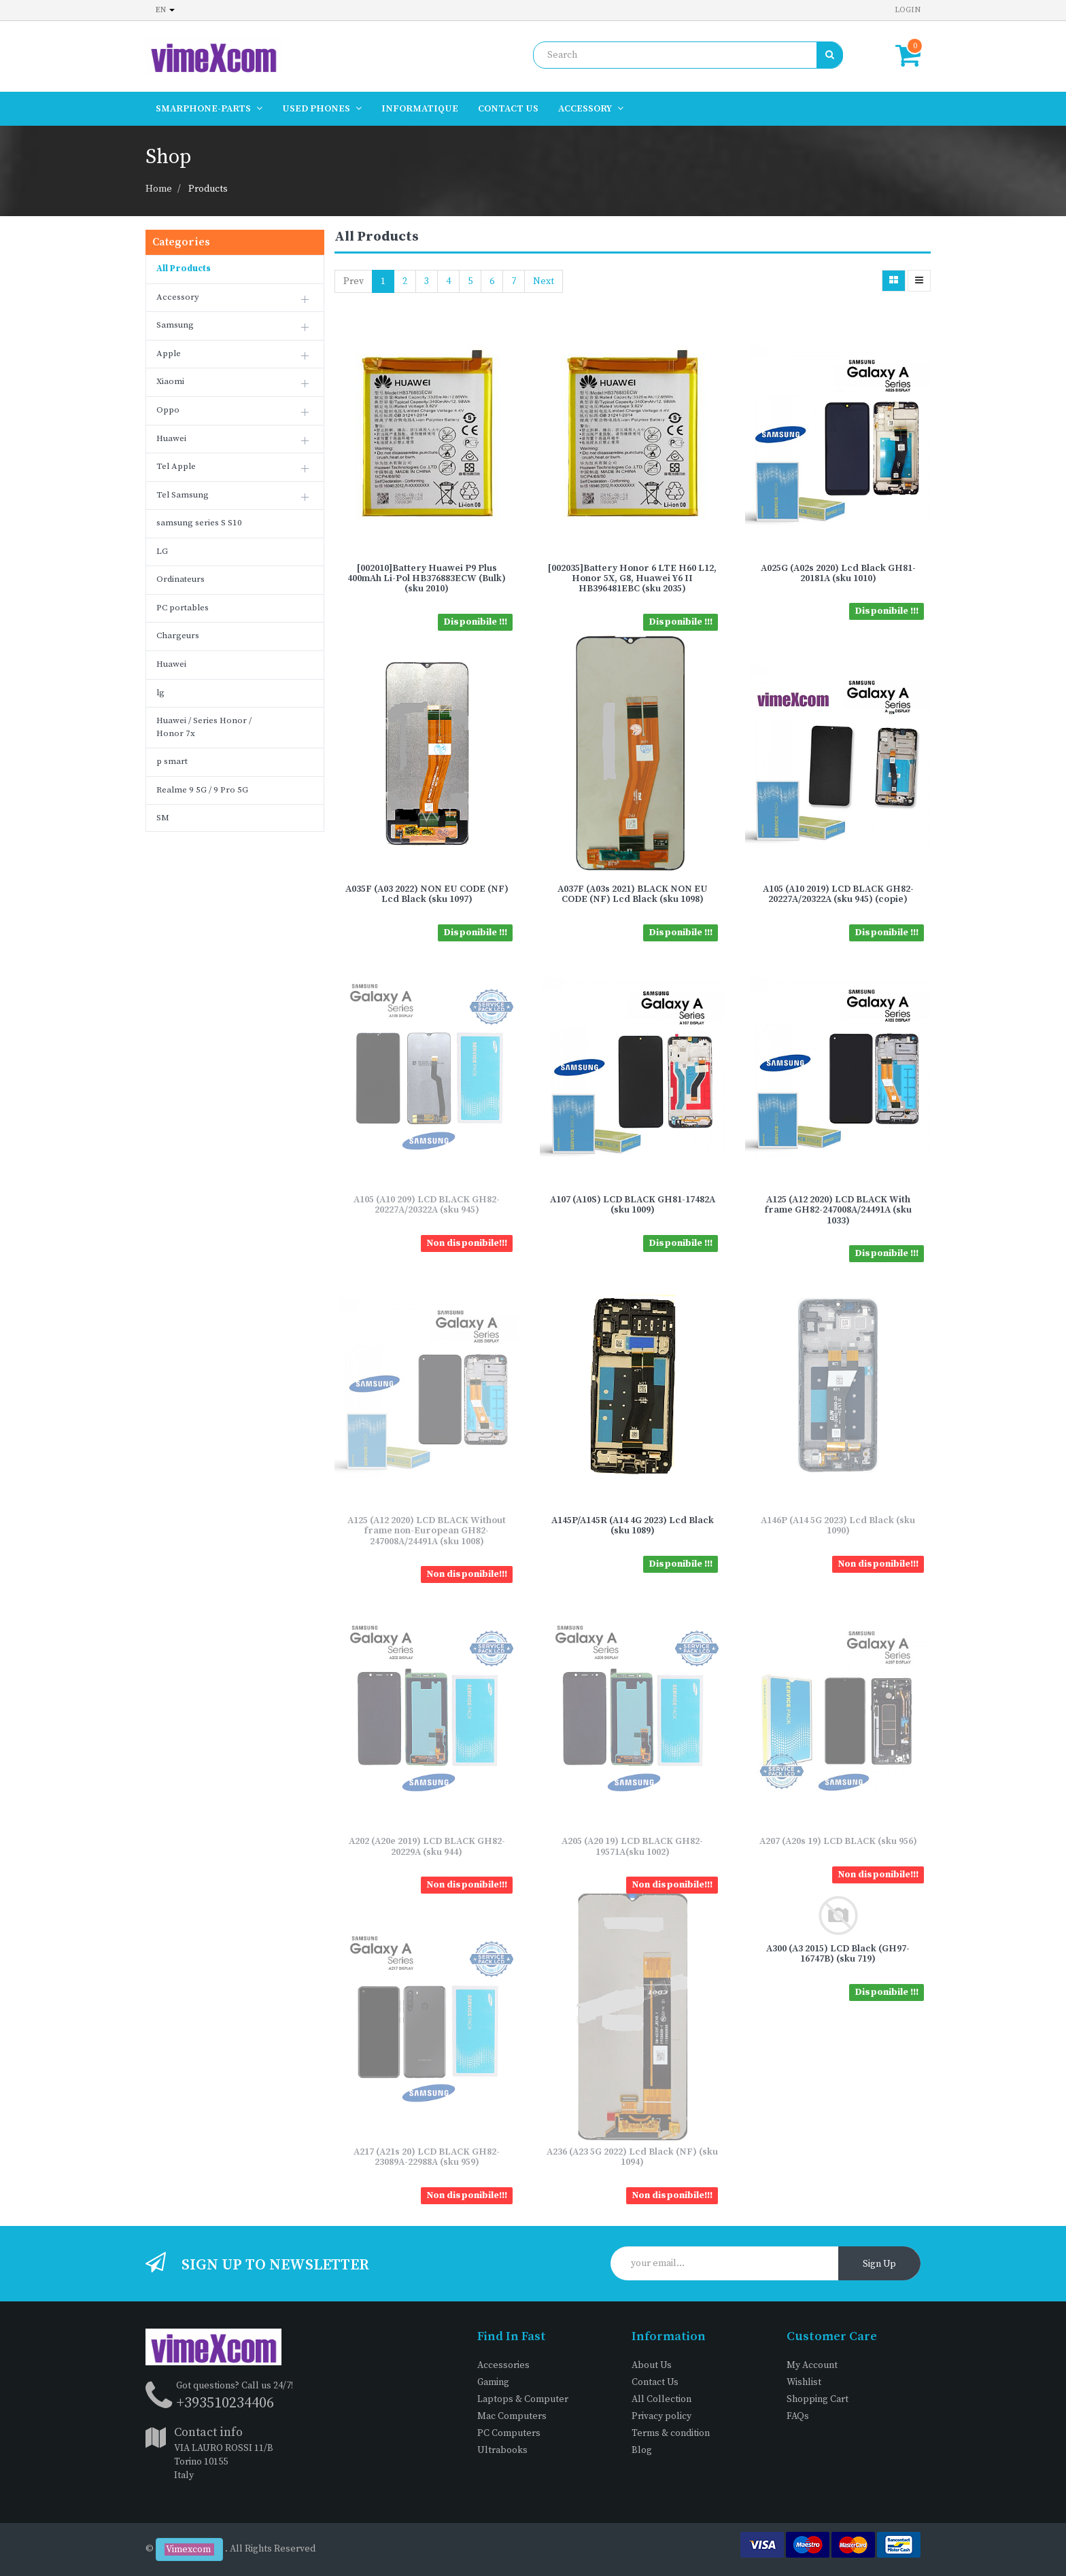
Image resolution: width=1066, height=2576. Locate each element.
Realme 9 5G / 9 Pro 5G (202, 789)
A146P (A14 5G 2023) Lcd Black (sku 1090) (838, 1525)
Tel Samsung (182, 494)
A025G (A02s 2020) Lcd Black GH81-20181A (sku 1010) (838, 573)
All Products (183, 268)
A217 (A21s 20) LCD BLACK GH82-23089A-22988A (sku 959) (427, 2157)
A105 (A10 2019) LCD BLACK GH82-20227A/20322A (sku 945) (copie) (838, 894)
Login (908, 10)
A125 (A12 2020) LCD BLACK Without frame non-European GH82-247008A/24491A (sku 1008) (426, 1531)
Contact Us (655, 2382)
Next (543, 281)
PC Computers (508, 2433)
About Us (652, 2365)
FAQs (798, 2416)
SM (162, 817)
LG (162, 551)
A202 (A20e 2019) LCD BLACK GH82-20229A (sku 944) (427, 1846)
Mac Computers (512, 2416)
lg (160, 692)
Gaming (493, 2382)
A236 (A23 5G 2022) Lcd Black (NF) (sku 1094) (632, 2157)
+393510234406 (225, 2403)
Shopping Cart (817, 2399)
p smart (172, 761)
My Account (812, 2365)
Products (208, 189)
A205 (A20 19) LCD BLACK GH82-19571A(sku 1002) (632, 1846)
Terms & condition (671, 2433)
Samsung (175, 324)
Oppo (167, 409)
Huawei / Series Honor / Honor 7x (204, 727)
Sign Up (879, 2264)
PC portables (182, 607)
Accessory (177, 297)
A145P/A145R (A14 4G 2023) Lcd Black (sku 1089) (632, 1525)
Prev (353, 281)
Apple (168, 353)
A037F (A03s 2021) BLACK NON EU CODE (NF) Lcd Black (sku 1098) (632, 894)
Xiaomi (170, 381)
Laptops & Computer (522, 2399)
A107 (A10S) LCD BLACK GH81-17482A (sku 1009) (632, 1205)
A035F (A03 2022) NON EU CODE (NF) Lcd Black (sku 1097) (427, 894)
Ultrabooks (502, 2450)
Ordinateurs (180, 579)
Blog (642, 2450)
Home (158, 189)
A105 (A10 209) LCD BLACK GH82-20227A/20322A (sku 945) (427, 1205)
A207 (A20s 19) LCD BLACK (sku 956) (838, 1841)
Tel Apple (176, 466)
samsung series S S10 (199, 522)
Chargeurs (177, 635)
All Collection (661, 2399)
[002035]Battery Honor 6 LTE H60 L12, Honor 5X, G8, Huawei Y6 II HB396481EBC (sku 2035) (632, 578)
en (165, 10)
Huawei (171, 438)
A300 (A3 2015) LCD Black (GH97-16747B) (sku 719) (838, 1954)
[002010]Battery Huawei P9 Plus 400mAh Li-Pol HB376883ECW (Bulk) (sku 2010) (426, 578)
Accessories (503, 2365)
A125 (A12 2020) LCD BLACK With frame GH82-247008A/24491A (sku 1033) (838, 1210)
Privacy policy (661, 2416)
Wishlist (804, 2382)
